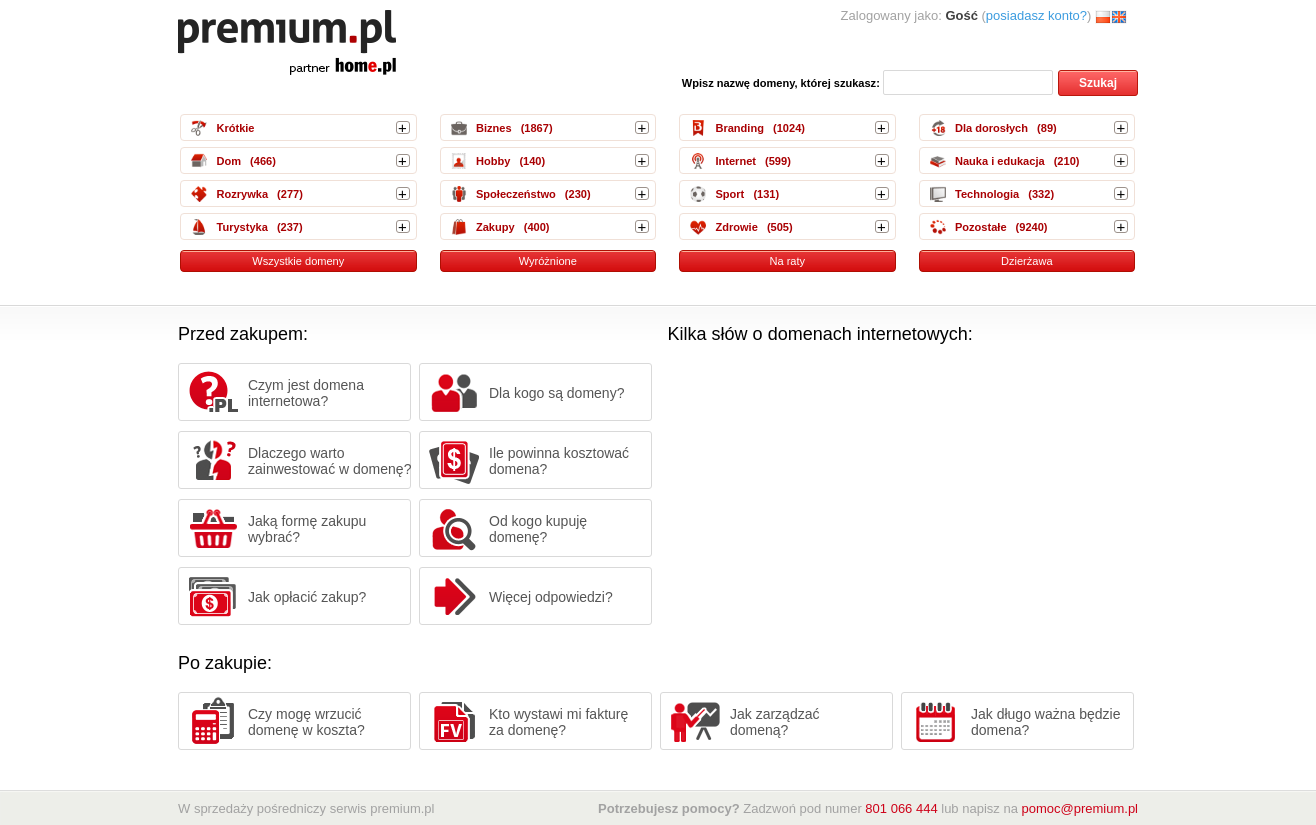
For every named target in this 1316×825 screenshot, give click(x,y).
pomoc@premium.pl (1079, 808)
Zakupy (495, 227)
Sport (729, 194)
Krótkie (235, 128)
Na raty (787, 261)
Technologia (987, 194)
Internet (735, 161)
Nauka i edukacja (1000, 161)
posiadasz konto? (1036, 15)
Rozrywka (242, 194)
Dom (228, 161)
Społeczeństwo (516, 194)
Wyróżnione (548, 261)
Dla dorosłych (991, 128)
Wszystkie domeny (298, 261)
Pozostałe (981, 227)
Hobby (493, 161)
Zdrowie (736, 227)
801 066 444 (901, 808)
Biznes (494, 128)
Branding (739, 128)
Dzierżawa (1027, 261)
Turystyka (241, 227)
